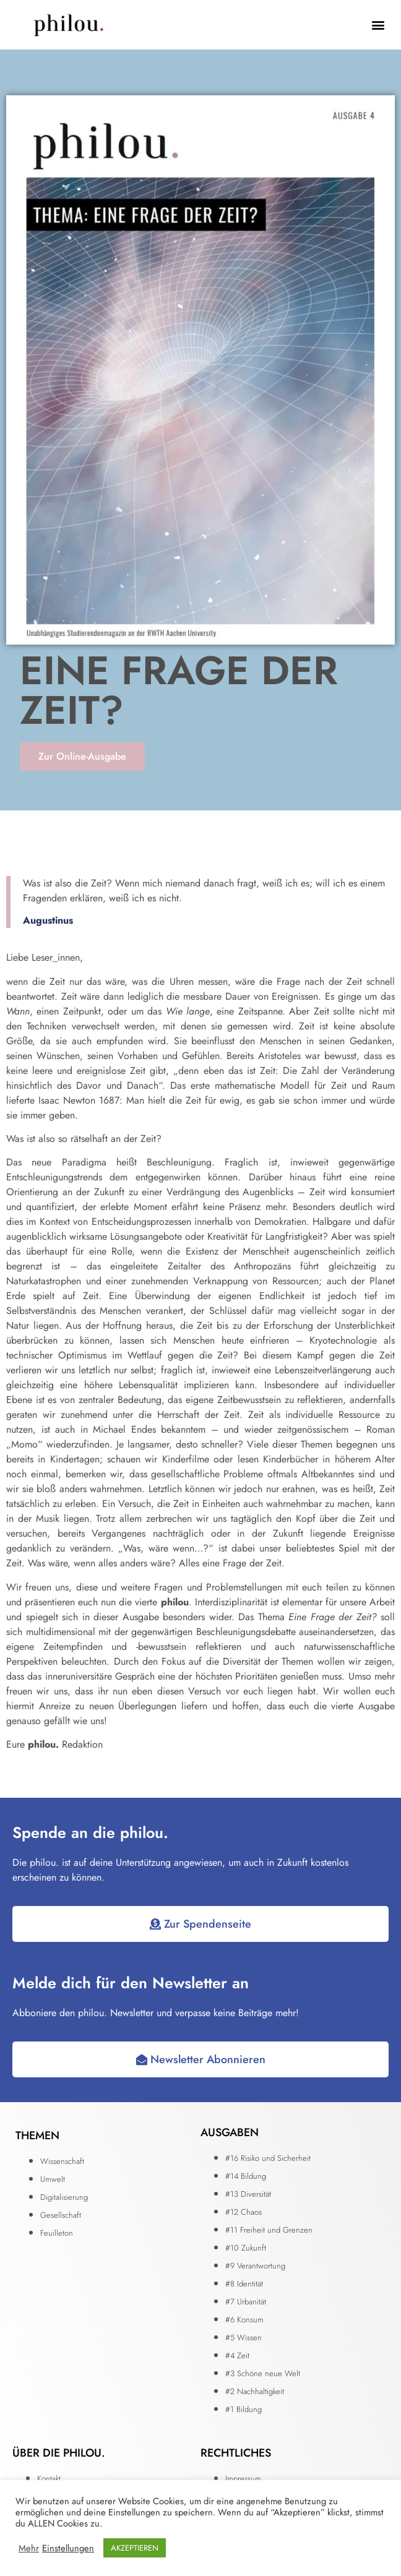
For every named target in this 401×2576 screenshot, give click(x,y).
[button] (378, 25)
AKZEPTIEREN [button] (134, 2548)
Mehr (29, 2548)
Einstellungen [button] (68, 2548)
